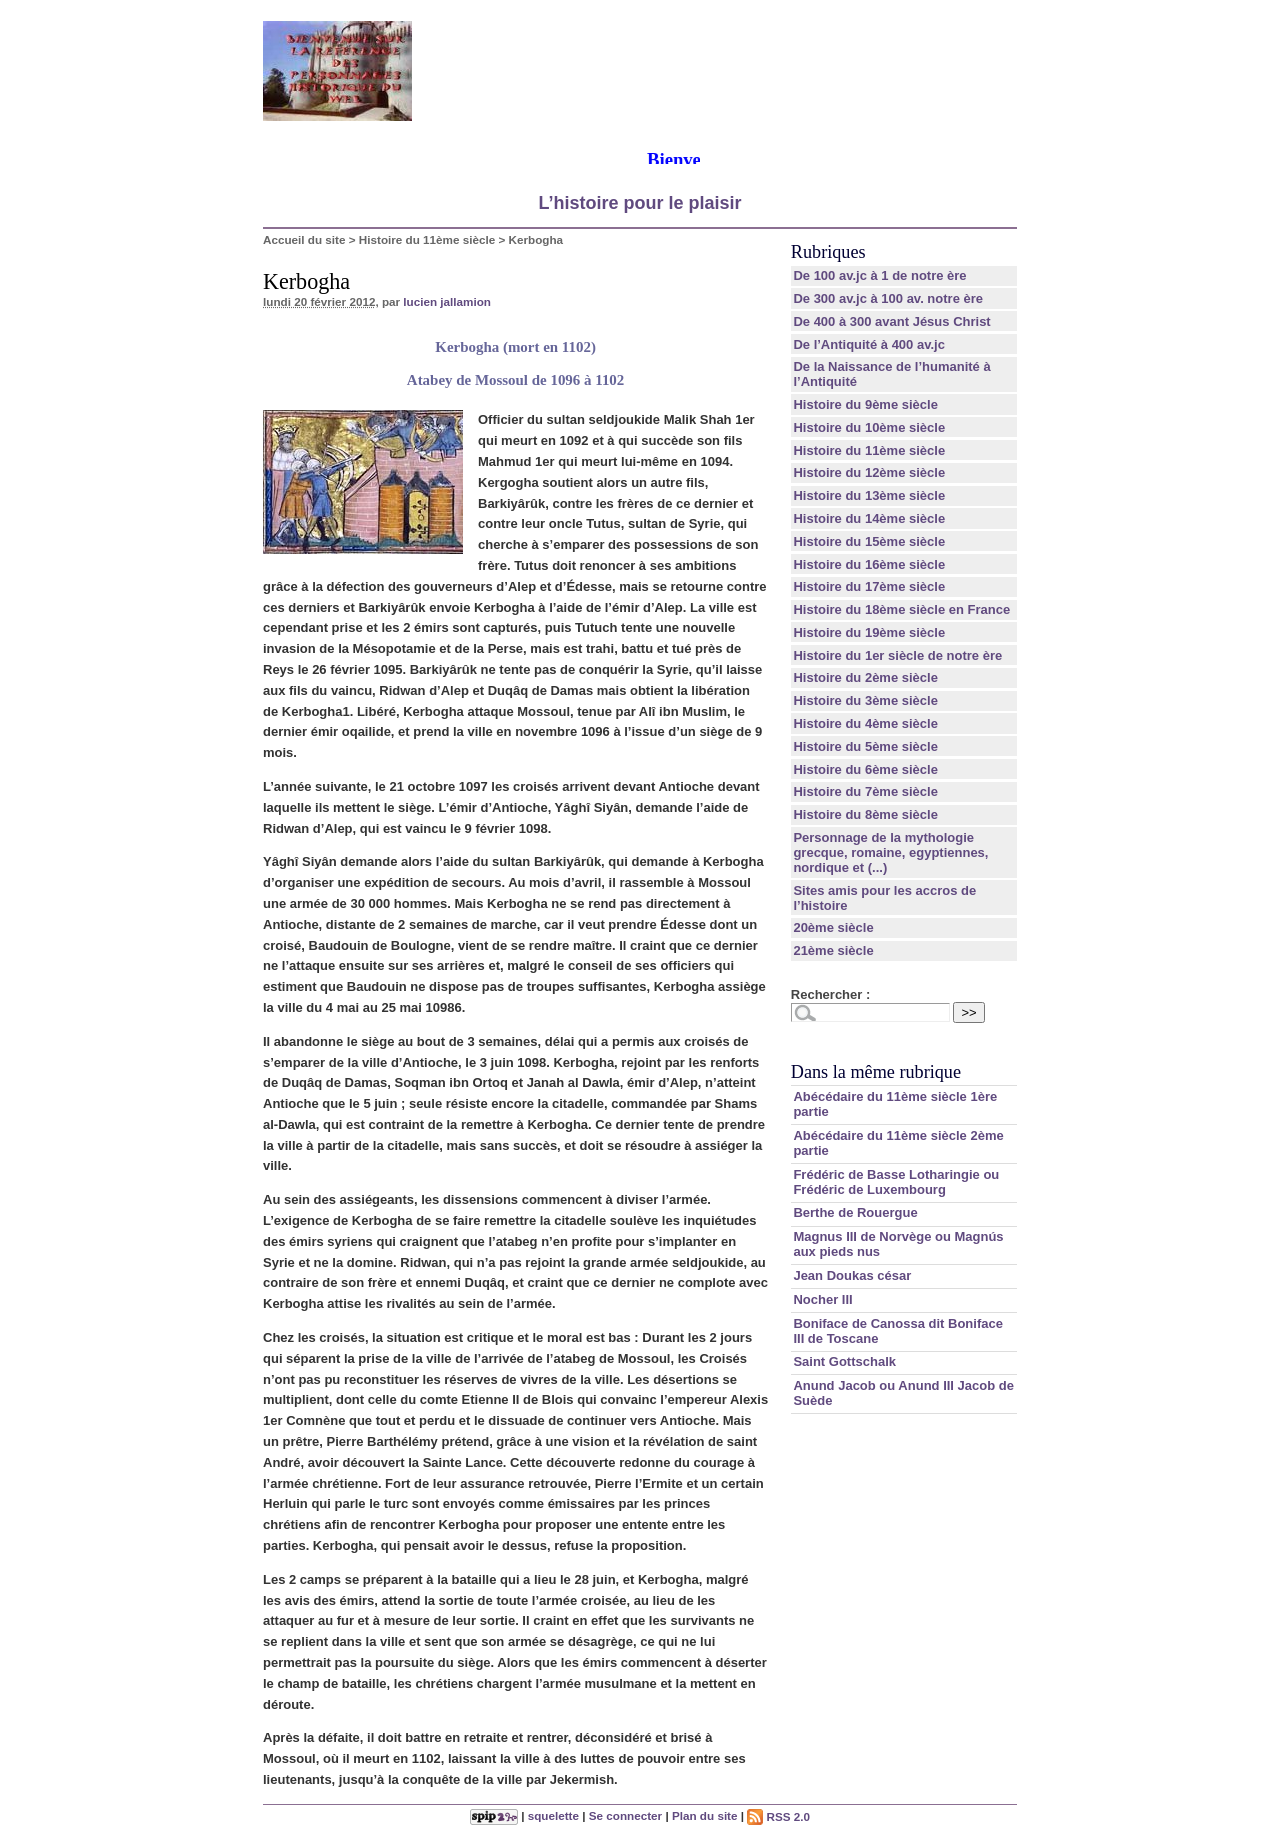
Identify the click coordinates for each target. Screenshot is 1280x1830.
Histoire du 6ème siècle (865, 769)
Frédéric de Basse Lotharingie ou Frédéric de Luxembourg (896, 1182)
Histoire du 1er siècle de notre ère (897, 655)
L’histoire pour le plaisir (639, 203)
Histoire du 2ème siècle (865, 677)
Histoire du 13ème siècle (869, 495)
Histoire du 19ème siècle (869, 632)
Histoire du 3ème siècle (865, 700)
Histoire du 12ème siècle (869, 472)
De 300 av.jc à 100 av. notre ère (888, 298)
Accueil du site (304, 239)
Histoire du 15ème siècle (869, 541)
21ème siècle (833, 950)
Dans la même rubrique (876, 1072)
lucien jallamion (447, 301)
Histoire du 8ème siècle (865, 814)
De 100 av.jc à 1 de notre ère (879, 275)
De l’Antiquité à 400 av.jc (868, 344)
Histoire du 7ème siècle (865, 791)
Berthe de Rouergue (855, 1212)
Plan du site (705, 1816)
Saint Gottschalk (844, 1361)
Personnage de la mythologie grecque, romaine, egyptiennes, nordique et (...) (890, 852)
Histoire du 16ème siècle (869, 564)
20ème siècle (833, 927)
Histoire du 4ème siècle (865, 723)
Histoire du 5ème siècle (865, 746)
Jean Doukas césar (852, 1275)
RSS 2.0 (778, 1816)
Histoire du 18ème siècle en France (901, 609)
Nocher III (822, 1299)
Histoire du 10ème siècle (869, 427)
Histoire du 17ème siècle (869, 586)
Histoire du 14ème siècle (869, 518)
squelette (553, 1816)
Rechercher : (830, 994)
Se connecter (625, 1816)
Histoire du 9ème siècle (865, 404)
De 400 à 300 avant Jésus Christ (891, 321)
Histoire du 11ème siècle (427, 239)
